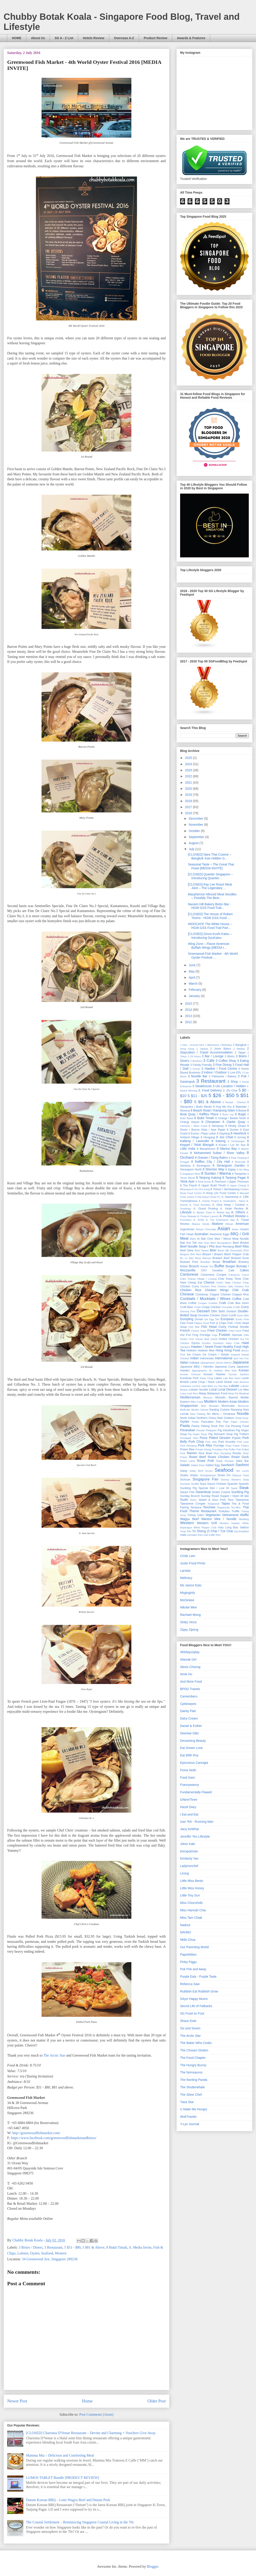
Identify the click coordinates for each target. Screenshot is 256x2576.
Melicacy (186, 1578)
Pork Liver (243, 1441)
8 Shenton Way (213, 1169)
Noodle (243, 1413)
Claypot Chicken (220, 1294)
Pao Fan (222, 1421)
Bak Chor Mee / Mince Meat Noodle (225, 1238)
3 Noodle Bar (197, 1076)
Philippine (211, 1430)
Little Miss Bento (191, 1881)
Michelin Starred (226, 1397)
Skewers (236, 1479)
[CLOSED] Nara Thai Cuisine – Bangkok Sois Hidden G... (209, 856)
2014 (189, 1009)
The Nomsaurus (191, 2072)
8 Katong (218, 1141)
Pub (225, 1449)
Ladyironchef (189, 1866)
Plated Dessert (219, 1438)
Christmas (202, 1294)
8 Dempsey (216, 1125)
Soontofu (185, 1484)
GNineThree (188, 1799)
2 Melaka (239, 1048)
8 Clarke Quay (234, 1122)
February (195, 989)
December (196, 818)
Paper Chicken (240, 1421)
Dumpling (186, 1319)
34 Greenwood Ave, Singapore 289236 (49, 2259)
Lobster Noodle (198, 1389)
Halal (245, 1343)
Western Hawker (230, 1523)
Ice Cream (194, 1354)
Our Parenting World (194, 1947)
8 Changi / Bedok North (230, 1118)
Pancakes (207, 1421)
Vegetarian (213, 1515)
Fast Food (186, 1323)
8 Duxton (233, 1129)
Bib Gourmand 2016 (237, 1250)
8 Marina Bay (227, 1148)
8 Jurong (240, 1137)
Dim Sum (218, 1311)
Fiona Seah (188, 1770)
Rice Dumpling (222, 1453)
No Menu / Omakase (221, 1413)
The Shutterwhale (192, 2087)
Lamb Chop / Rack (202, 1382)
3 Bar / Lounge (212, 1056)
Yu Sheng (199, 1531)
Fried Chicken (217, 1330)
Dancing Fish (187, 1311)
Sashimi (242, 1465)
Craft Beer (186, 1307)
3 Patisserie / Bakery (222, 1076)
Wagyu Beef (189, 1519)
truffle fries (215, 1535)
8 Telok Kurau (203, 1181)
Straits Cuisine (221, 1492)
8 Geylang (223, 1133)
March (193, 983)
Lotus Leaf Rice (189, 1393)
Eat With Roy (189, 1755)
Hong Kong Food (228, 1350)
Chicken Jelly (225, 1286)
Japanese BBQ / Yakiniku (197, 1366)
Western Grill (207, 1523)
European (227, 1319)
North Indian (188, 1418)
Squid (234, 1488)
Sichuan (185, 1479)
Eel (206, 1319)
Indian (194, 1358)
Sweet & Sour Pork (212, 1499)
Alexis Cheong (190, 1667)
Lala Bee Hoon (232, 1378)
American (242, 1223)
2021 (189, 782)
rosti (205, 1535)
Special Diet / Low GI (214, 1488)
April (192, 977)
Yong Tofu (185, 1531)
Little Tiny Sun (190, 1895)
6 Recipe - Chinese (234, 1102)
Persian (200, 1430)
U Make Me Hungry (193, 2109)
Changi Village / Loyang (202, 1278)
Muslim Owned (199, 1409)
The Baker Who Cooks (196, 2043)
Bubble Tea (206, 1266)
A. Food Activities (199, 1204)
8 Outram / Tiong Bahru (211, 1157)
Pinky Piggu (188, 1962)
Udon (200, 1515)
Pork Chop (196, 1441)
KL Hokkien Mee (219, 1370)
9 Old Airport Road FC (208, 1197)
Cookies (212, 1303)
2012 (189, 1022)
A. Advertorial (229, 1197)
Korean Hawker (214, 1374)
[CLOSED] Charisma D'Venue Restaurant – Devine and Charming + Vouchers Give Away (90, 2433)
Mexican (208, 1397)
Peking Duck (209, 1426)
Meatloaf (244, 1393)
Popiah (236, 1438)
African (229, 1224)
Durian (199, 1319)
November (196, 824)
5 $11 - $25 (197, 1096)
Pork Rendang (188, 1445)
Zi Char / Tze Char (220, 1531)
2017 (189, 807)
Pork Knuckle (227, 1441)
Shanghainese (208, 1475)
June (192, 965)
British (184, 1266)
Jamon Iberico (224, 1362)
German (237, 1335)
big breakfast (241, 1531)
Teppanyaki (223, 1507)
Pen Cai (224, 1426)
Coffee (236, 1299)
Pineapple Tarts (189, 1438)
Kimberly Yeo (189, 1858)
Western (60, 2253)
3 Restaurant (53, 2247)
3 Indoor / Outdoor (214, 1072)
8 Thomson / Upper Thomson (230, 1181)
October (195, 831)
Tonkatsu (224, 1511)
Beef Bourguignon (220, 1242)
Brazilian (205, 1262)
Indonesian (207, 1358)
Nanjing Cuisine (219, 1409)
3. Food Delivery (210, 1090)
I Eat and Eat (189, 1814)
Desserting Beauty (193, 1740)
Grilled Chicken (228, 1339)
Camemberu (188, 1696)
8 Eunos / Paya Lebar (202, 1133)
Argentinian (187, 1229)
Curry (245, 1307)
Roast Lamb (187, 1461)
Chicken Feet (208, 1286)
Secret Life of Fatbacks (196, 2006)
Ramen (192, 1453)
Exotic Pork (242, 1319)
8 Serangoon (201, 1165)
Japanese (240, 1362)
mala (183, 1534)
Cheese (209, 1282)
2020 (189, 788)
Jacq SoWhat (189, 1829)
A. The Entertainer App (220, 1220)
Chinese (187, 1294)
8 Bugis (240, 1114)
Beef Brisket (241, 1242)
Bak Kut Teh (188, 1242)
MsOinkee (187, 1600)
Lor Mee (243, 1389)
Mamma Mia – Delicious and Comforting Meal (60, 2455)
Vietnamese (230, 1515)
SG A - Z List (64, 38)
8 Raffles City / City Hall (210, 1161)
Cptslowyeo (188, 1704)
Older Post (156, 2401)
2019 (189, 794)
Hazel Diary (188, 1807)
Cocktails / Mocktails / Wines (205, 1299)
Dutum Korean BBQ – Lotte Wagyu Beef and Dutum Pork (68, 2500)
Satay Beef (196, 1470)
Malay (202, 1393)
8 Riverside (238, 1162)
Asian (223, 1228)
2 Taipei (240, 1052)
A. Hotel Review (231, 1208)
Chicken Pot (241, 1286)
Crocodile (227, 1307)
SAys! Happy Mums (194, 1999)
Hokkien (191, 1350)
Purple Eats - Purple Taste (198, 1976)
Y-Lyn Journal (189, 2124)
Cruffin (237, 1307)
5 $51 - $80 (72, 2247)
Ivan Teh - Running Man (196, 1821)
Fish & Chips (218, 1323)
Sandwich (227, 1465)
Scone (208, 1470)
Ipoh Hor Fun (241, 1358)
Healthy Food (232, 1346)
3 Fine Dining (222, 1065)
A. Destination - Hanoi (232, 1201)
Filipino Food (201, 1323)
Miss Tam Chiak (191, 1917)
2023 (189, 770)
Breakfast (229, 1261)
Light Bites (207, 1386)
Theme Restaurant (202, 1511)
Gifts (246, 1335)
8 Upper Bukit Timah (212, 1185)
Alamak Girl (188, 1659)
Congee (202, 1303)
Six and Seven (190, 2028)
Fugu (215, 1335)
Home (87, 2401)
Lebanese (185, 1386)
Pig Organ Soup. (197, 1434)
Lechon (196, 1386)
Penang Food (240, 1426)
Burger (230, 1266)
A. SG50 (198, 1220)
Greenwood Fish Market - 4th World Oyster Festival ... (213, 955)
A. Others (238, 1212)
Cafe (231, 1270)
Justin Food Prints (192, 1563)
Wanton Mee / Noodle (218, 1519)
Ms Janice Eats (190, 1585)
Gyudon (206, 1343)
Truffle (235, 1511)
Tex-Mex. (236, 1507)
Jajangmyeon (207, 1362)
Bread (216, 1261)
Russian (229, 1461)
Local (212, 1389)
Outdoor (229, 1418)
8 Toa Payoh (188, 1185)
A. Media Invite (140, 2247)
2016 (189, 813)
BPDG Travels (190, 1689)
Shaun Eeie (188, 2021)
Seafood (47, 2253)
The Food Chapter (193, 2057)
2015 (189, 1003)
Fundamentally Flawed (196, 1792)
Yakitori (244, 1527)
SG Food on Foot (192, 2013)
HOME (16, 38)
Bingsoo (184, 1254)
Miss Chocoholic (191, 1903)
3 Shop (232, 1081)
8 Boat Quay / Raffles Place (214, 1112)
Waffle (244, 1515)
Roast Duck (240, 1457)
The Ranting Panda (193, 2080)
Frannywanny (189, 1785)
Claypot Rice (240, 1294)
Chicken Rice (190, 1290)
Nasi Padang (197, 1414)
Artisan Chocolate (206, 1229)
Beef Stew (186, 1250)
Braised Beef (221, 1258)
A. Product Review (232, 1216)
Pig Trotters (241, 1434)
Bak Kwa (203, 1242)
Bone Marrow (203, 1258)
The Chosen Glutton (194, 2050)
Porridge (218, 1445)
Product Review (155, 38)
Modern (210, 1401)
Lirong (184, 1873)
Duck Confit (228, 1315)
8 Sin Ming (243, 1169)
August (194, 843)
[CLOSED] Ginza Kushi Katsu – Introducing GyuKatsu (210, 935)
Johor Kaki (187, 1844)
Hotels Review (93, 38)
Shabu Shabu (189, 1475)
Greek (214, 1339)
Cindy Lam (187, 1556)
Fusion (224, 1335)
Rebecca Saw (189, 1984)
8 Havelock (238, 1133)
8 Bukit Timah (116, 2247)
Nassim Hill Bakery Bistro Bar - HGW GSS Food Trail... (209, 906)
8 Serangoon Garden (229, 1165)
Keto (234, 1370)
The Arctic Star (54, 2055)
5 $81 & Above (93, 2247)
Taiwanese (242, 1499)
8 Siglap (230, 1169)
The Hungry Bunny (193, 2065)
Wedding (244, 1519)
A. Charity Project (209, 1201)
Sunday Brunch (190, 1496)
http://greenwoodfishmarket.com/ (36, 2133)
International (223, 1358)
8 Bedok (241, 1110)
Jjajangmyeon (199, 1370)
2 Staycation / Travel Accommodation (214, 1050)
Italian (184, 1362)
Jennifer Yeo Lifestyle (195, 1836)
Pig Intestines (226, 1430)
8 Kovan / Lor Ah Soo (230, 1145)
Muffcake (185, 1409)
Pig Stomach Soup (220, 1434)
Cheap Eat (195, 1282)
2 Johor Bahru (220, 1048)
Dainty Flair (188, 1711)
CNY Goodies (212, 1270)
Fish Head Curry (213, 1326)
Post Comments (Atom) (96, 2414)
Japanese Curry (225, 1366)
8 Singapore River (190, 1173)
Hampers (185, 1347)
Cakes (244, 1270)
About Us (38, 38)
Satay (183, 1470)
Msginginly (187, 1592)
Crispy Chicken (211, 1307)
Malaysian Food (217, 1393)
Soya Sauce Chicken (213, 1483)
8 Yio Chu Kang (201, 1189)
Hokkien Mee (206, 1350)
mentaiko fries (195, 1535)
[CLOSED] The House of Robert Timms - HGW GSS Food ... (210, 916)
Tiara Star (187, 2102)
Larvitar (185, 1570)
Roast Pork (205, 1460)
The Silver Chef (191, 2094)
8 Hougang (208, 1137)
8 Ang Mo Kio (222, 1106)
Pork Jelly (211, 1441)
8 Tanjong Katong (208, 1177)
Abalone (217, 1223)
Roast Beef (197, 1457)
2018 (189, 801)
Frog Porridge (201, 1335)
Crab (222, 1303)
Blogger (152, 2566)
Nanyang (236, 1409)
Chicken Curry (189, 1286)
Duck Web (243, 1315)
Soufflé (195, 1484)
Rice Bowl (205, 1453)
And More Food (191, 1681)
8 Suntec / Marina (216, 1173)
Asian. (235, 1229)
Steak (244, 1488)
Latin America (241, 1382)
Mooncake (228, 1405)
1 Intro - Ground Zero (192, 1045)
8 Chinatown (210, 1122)
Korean (244, 1370)
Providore (217, 1449)
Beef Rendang (225, 1246)
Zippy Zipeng (189, 1629)
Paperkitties (188, 1954)
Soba (246, 1479)
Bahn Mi (195, 1238)
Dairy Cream (189, 1718)
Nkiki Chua (187, 1939)
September (197, 837)
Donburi (231, 1311)
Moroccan (243, 1405)
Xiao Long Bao (228, 1527)
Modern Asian (227, 1401)
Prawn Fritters (241, 1445)
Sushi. (193, 1499)
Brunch (194, 1266)
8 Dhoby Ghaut (235, 1125)
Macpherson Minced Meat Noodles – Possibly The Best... (212, 896)
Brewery (243, 1261)
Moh (203, 1405)
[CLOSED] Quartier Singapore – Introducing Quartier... (210, 876)
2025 (189, 758)
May (192, 971)
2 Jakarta (202, 1048)
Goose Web (202, 1339)
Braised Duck (240, 1258)
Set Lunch (242, 1470)
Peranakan (187, 1430)
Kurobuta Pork (189, 1378)
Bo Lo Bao (187, 1258)
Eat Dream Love (191, 1748)
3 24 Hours (194, 1056)
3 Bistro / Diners (30, 2247)
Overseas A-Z (124, 38)
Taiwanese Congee (192, 1503)
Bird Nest (195, 1254)
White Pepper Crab (205, 1527)
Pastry (196, 1426)
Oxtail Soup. (242, 1418)
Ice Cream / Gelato (216, 1354)
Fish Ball (194, 1327)
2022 (189, 776)
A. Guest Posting (205, 1208)
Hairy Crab (232, 1343)
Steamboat (203, 1492)
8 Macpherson (206, 1148)
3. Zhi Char (230, 1090)
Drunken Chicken (209, 1315)
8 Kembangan (236, 1141)
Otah (220, 1418)
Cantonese (189, 1274)
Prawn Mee (187, 1449)
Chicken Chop (240, 1282)
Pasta (185, 1426)
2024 (189, 764)
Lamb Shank (224, 1382)
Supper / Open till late (234, 1496)
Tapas (225, 1503)
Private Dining (203, 1449)
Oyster (35, 2253)
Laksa (218, 1378)
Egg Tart (214, 1319)
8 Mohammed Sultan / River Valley (217, 1153)
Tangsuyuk (213, 1503)
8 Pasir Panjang (238, 1157)
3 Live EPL (234, 1072)
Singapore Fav (205, 1479)
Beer (213, 1250)
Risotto (236, 1453)
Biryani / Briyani (212, 1254)
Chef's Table (223, 1282)
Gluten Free (187, 1339)
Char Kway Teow (229, 1278)
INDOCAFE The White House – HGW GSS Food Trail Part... (210, 926)
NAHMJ (185, 1932)
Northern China (206, 1418)
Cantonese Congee (213, 1274)
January (195, 996)
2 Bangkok (240, 1044)
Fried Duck (235, 1330)
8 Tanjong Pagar (234, 1177)
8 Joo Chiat (224, 1137)
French (185, 1330)
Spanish (232, 1483)
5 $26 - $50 (221, 1095)
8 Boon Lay (227, 1114)
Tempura (195, 1507)
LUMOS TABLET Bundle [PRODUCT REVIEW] (62, 2478)
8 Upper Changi (236, 1185)
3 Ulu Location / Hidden (229, 1086)
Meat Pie (233, 1393)
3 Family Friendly (201, 1065)
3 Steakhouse (202, 1086)
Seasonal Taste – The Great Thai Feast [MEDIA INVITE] (211, 866)
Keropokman (189, 1851)
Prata (228, 1445)
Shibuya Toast (240, 1475)
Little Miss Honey (192, 1888)
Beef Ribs (242, 1246)
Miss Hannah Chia (193, 1910)
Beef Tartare (202, 1250)
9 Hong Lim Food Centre (219, 1193)
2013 (189, 1016)
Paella (195, 1421)
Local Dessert (227, 1389)
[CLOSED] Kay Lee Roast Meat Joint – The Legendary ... (210, 886)
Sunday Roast (210, 1496)
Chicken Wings (217, 1290)
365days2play (189, 1652)
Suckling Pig (240, 1492)
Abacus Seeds (201, 1224)
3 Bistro (229, 1056)
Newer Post (17, 2401)
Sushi (184, 1499)
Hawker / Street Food (206, 1346)
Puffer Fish (235, 1449)
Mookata (214, 1405)
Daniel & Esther (191, 1726)
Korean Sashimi (239, 1374)
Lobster (22, 2253)
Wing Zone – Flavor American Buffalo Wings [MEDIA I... (208, 945)
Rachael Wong (190, 1615)
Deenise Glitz (189, 1733)
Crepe (197, 1307)
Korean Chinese (190, 1374)
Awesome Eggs (220, 1234)
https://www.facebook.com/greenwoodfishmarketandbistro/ (53, 2138)
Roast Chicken (218, 1457)
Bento (221, 1250)
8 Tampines (239, 1173)
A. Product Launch (207, 1216)
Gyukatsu (218, 1343)
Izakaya (194, 1362)
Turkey (191, 1515)
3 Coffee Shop (226, 1060)
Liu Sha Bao (221, 1386)
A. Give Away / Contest (228, 1204)
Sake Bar (242, 1460)
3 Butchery (196, 1061)
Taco (231, 1499)
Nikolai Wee (188, 1607)
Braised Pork (189, 1261)
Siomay (225, 1479)
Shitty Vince (188, 1622)
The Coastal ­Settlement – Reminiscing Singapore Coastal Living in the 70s (80, 2522)
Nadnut (185, 1925)
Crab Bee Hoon (238, 1303)
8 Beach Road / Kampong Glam (213, 1110)
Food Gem (187, 1777)
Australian (201, 1234)
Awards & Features (191, 38)
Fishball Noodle (238, 1326)
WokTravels (188, 2116)
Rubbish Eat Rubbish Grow (199, 1991)
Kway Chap (206, 1378)
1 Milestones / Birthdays (218, 1045)
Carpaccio (234, 1274)
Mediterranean (190, 1397)
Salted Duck (198, 1465)
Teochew (209, 1507)
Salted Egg (212, 1465)
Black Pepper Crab (236, 1254)
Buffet (219, 1266)
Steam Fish (187, 1492)
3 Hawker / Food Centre (219, 1068)
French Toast (198, 1330)
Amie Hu (186, 1674)
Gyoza (195, 1343)
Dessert (203, 1311)
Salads (185, 1465)
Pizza (203, 1438)
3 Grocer (195, 1068)
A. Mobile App (221, 1212)
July (192, 849)
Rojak (219, 1461)
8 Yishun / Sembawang (224, 1189)
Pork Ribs (205, 1445)
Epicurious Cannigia (194, 1762)
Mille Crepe (197, 1401)
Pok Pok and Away (193, 1969)
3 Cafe (208, 1060)
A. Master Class (202, 1212)
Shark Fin (224, 1475)
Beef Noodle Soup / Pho (197, 1246)
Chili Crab (240, 1290)
